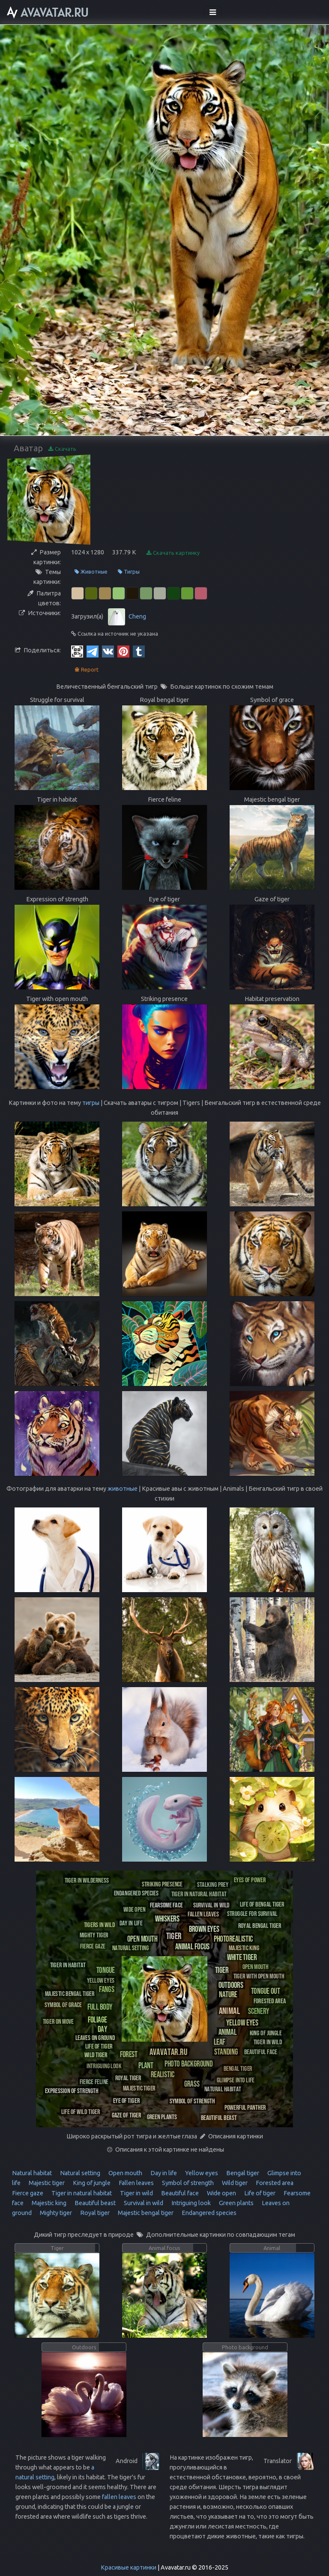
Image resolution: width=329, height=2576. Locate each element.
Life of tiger (259, 2193)
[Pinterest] (123, 651)
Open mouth (124, 2173)
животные (123, 1488)
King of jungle (91, 2182)
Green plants (236, 2203)
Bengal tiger (242, 2173)
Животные (91, 571)
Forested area (273, 2182)
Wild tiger (234, 2182)
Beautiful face (179, 2193)
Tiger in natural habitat (81, 2193)
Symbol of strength (187, 2182)
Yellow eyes (201, 2173)
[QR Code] (77, 651)
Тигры (129, 571)
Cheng (137, 616)
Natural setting (79, 2173)
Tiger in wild (136, 2193)
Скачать (62, 449)
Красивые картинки (128, 2567)
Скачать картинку (173, 553)
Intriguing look (190, 2203)
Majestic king (48, 2203)
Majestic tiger (46, 2182)
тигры (90, 1102)
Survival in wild (143, 2203)
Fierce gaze (27, 2193)
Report (87, 669)
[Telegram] (93, 651)
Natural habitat (32, 2173)
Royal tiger (94, 2212)
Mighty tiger (55, 2212)
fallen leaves (119, 2496)
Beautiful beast (94, 2203)
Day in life (163, 2173)
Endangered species (208, 2212)
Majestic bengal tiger (145, 2212)
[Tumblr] (139, 651)
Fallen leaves (135, 2182)
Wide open (221, 2193)
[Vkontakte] (108, 651)
